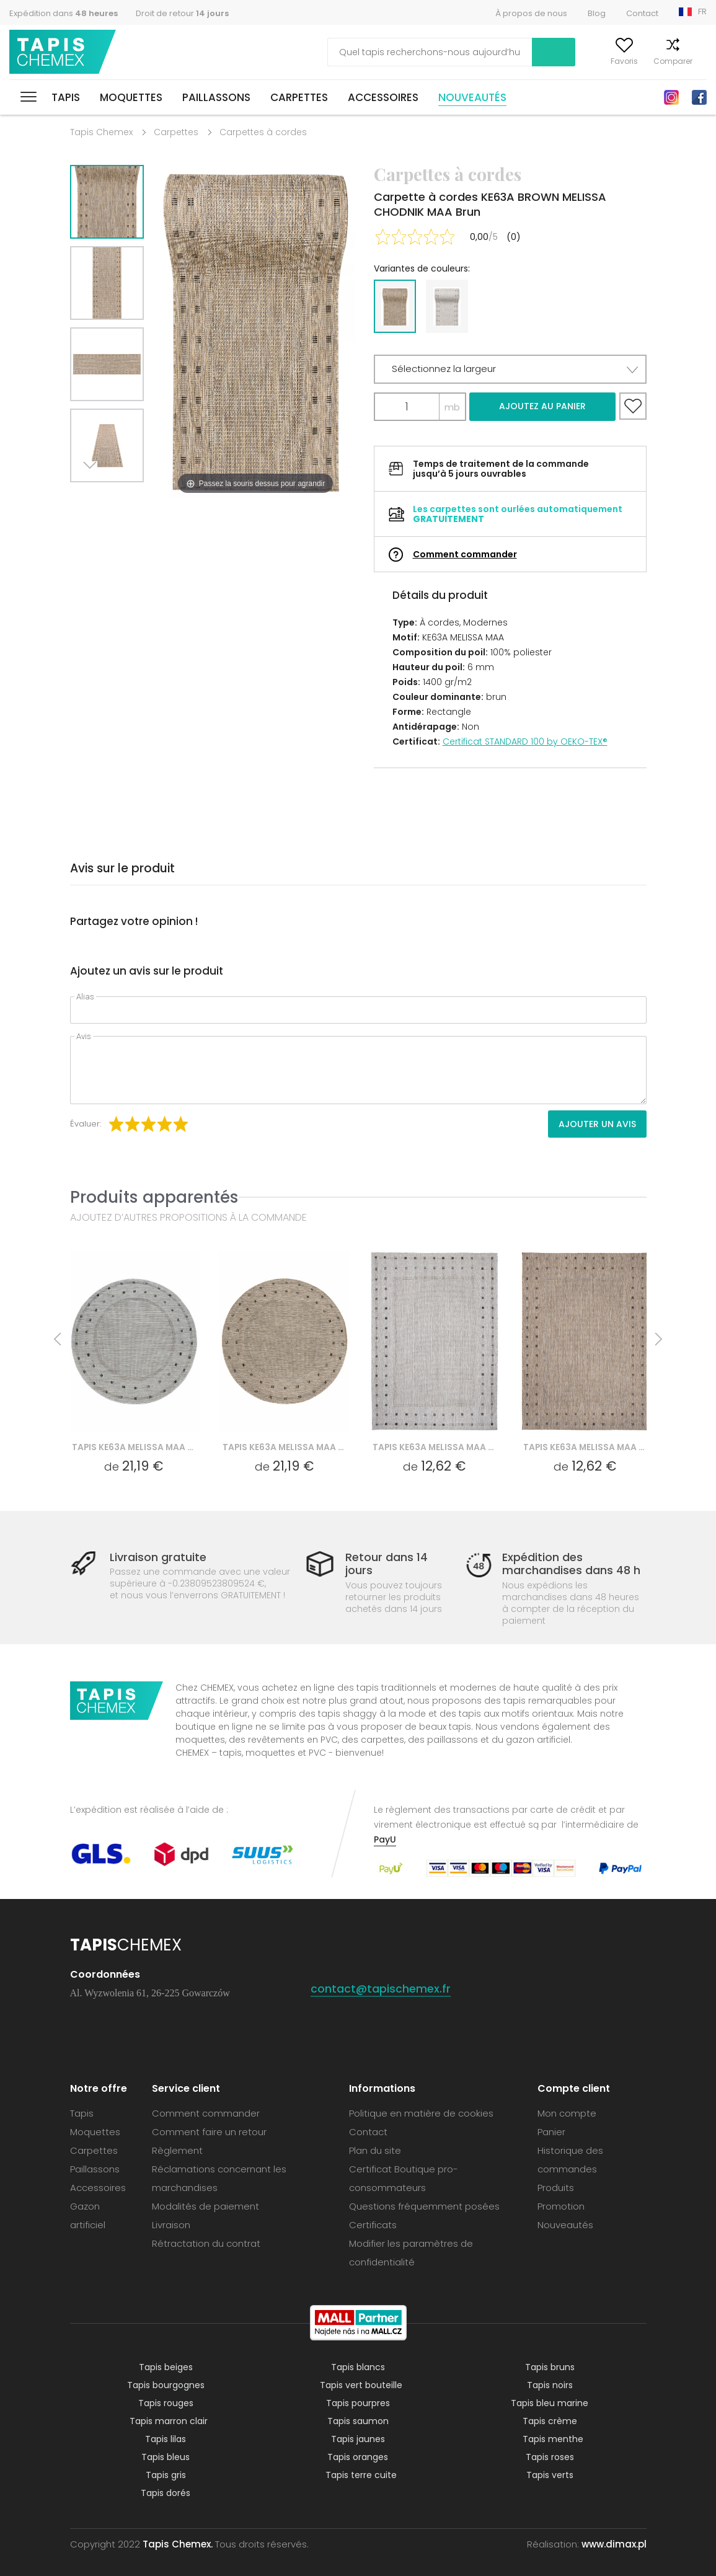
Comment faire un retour (209, 2131)
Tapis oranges (357, 2457)
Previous (120, 497)
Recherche (480, 52)
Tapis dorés (165, 2493)
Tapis (65, 97)
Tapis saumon (358, 2421)
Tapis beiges (166, 2367)
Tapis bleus (165, 2457)
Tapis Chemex (63, 52)
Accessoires (383, 97)
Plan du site (375, 2150)
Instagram (671, 97)
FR (702, 11)
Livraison (171, 2224)
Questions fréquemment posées (424, 2206)
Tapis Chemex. (178, 2544)
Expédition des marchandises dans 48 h (571, 1563)
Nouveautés (472, 97)
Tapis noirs (550, 2385)
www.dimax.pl (614, 2544)
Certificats (373, 2224)
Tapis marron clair (169, 2421)
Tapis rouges (165, 2403)
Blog (597, 13)
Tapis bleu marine (549, 2403)
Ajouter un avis (597, 1124)
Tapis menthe (553, 2439)
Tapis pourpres (358, 2403)
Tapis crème (550, 2421)
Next (93, 497)
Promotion (561, 2206)
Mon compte (547, 61)
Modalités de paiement (205, 2206)
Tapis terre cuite (361, 2475)
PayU (385, 1839)
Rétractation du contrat (206, 2243)
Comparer (648, 61)
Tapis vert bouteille (361, 2385)
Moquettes (131, 97)
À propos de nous (531, 13)
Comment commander (465, 554)
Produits (555, 2187)
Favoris (600, 61)
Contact (642, 13)
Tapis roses (550, 2457)
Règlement (177, 2150)
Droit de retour (182, 13)
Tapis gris (166, 2475)
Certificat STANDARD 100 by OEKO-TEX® (525, 741)
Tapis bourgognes (166, 2385)
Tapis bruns (550, 2367)
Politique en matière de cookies (421, 2113)
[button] (510, 369)
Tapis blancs (358, 2367)
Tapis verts (549, 2475)
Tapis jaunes (358, 2439)
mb (452, 407)
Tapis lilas (165, 2439)
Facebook (699, 97)
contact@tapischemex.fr (381, 1988)
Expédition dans (63, 13)
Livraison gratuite (158, 1557)
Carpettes (299, 97)
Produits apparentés (154, 1196)
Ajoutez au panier (542, 406)
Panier (695, 61)
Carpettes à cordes (263, 132)
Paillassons (216, 97)
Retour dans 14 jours (386, 1563)
